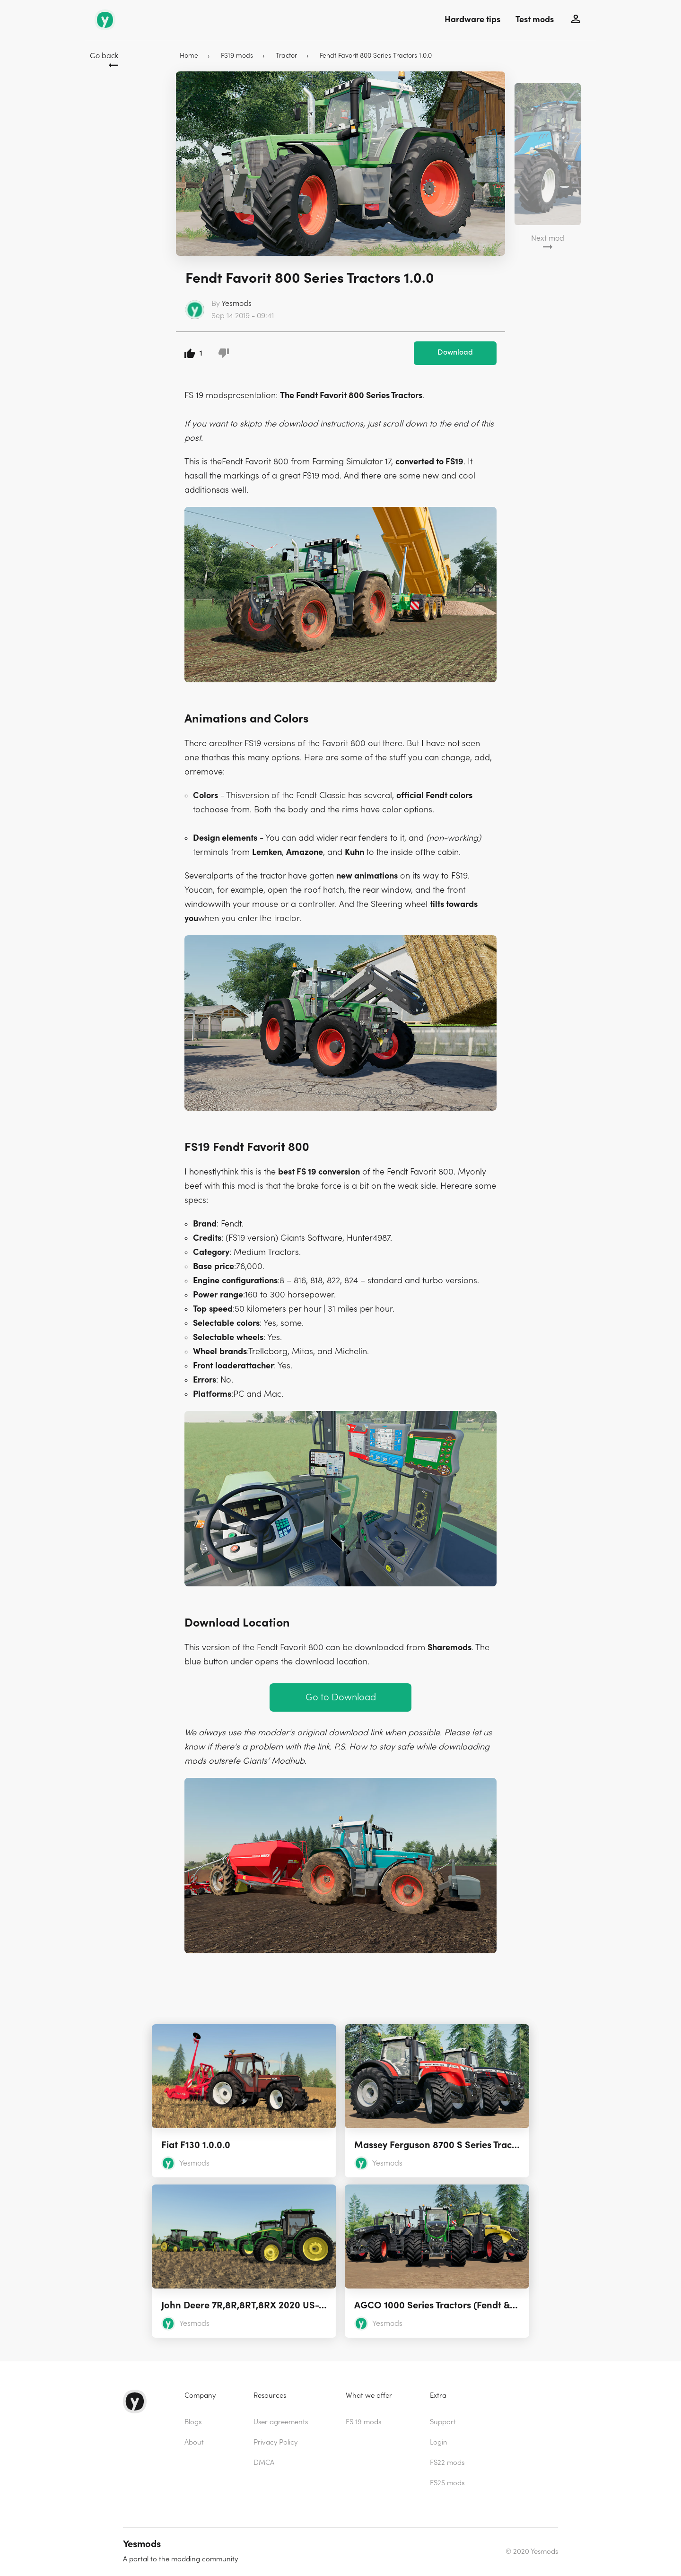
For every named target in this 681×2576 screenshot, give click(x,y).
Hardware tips (472, 20)
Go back (104, 56)
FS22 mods (447, 2463)
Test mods (534, 20)
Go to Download (341, 1697)
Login (438, 2442)
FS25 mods (447, 2483)
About (194, 2442)
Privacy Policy (275, 2442)
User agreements (280, 2422)
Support (443, 2422)
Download (455, 352)
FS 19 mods (363, 2422)
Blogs (192, 2422)
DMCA (263, 2463)
